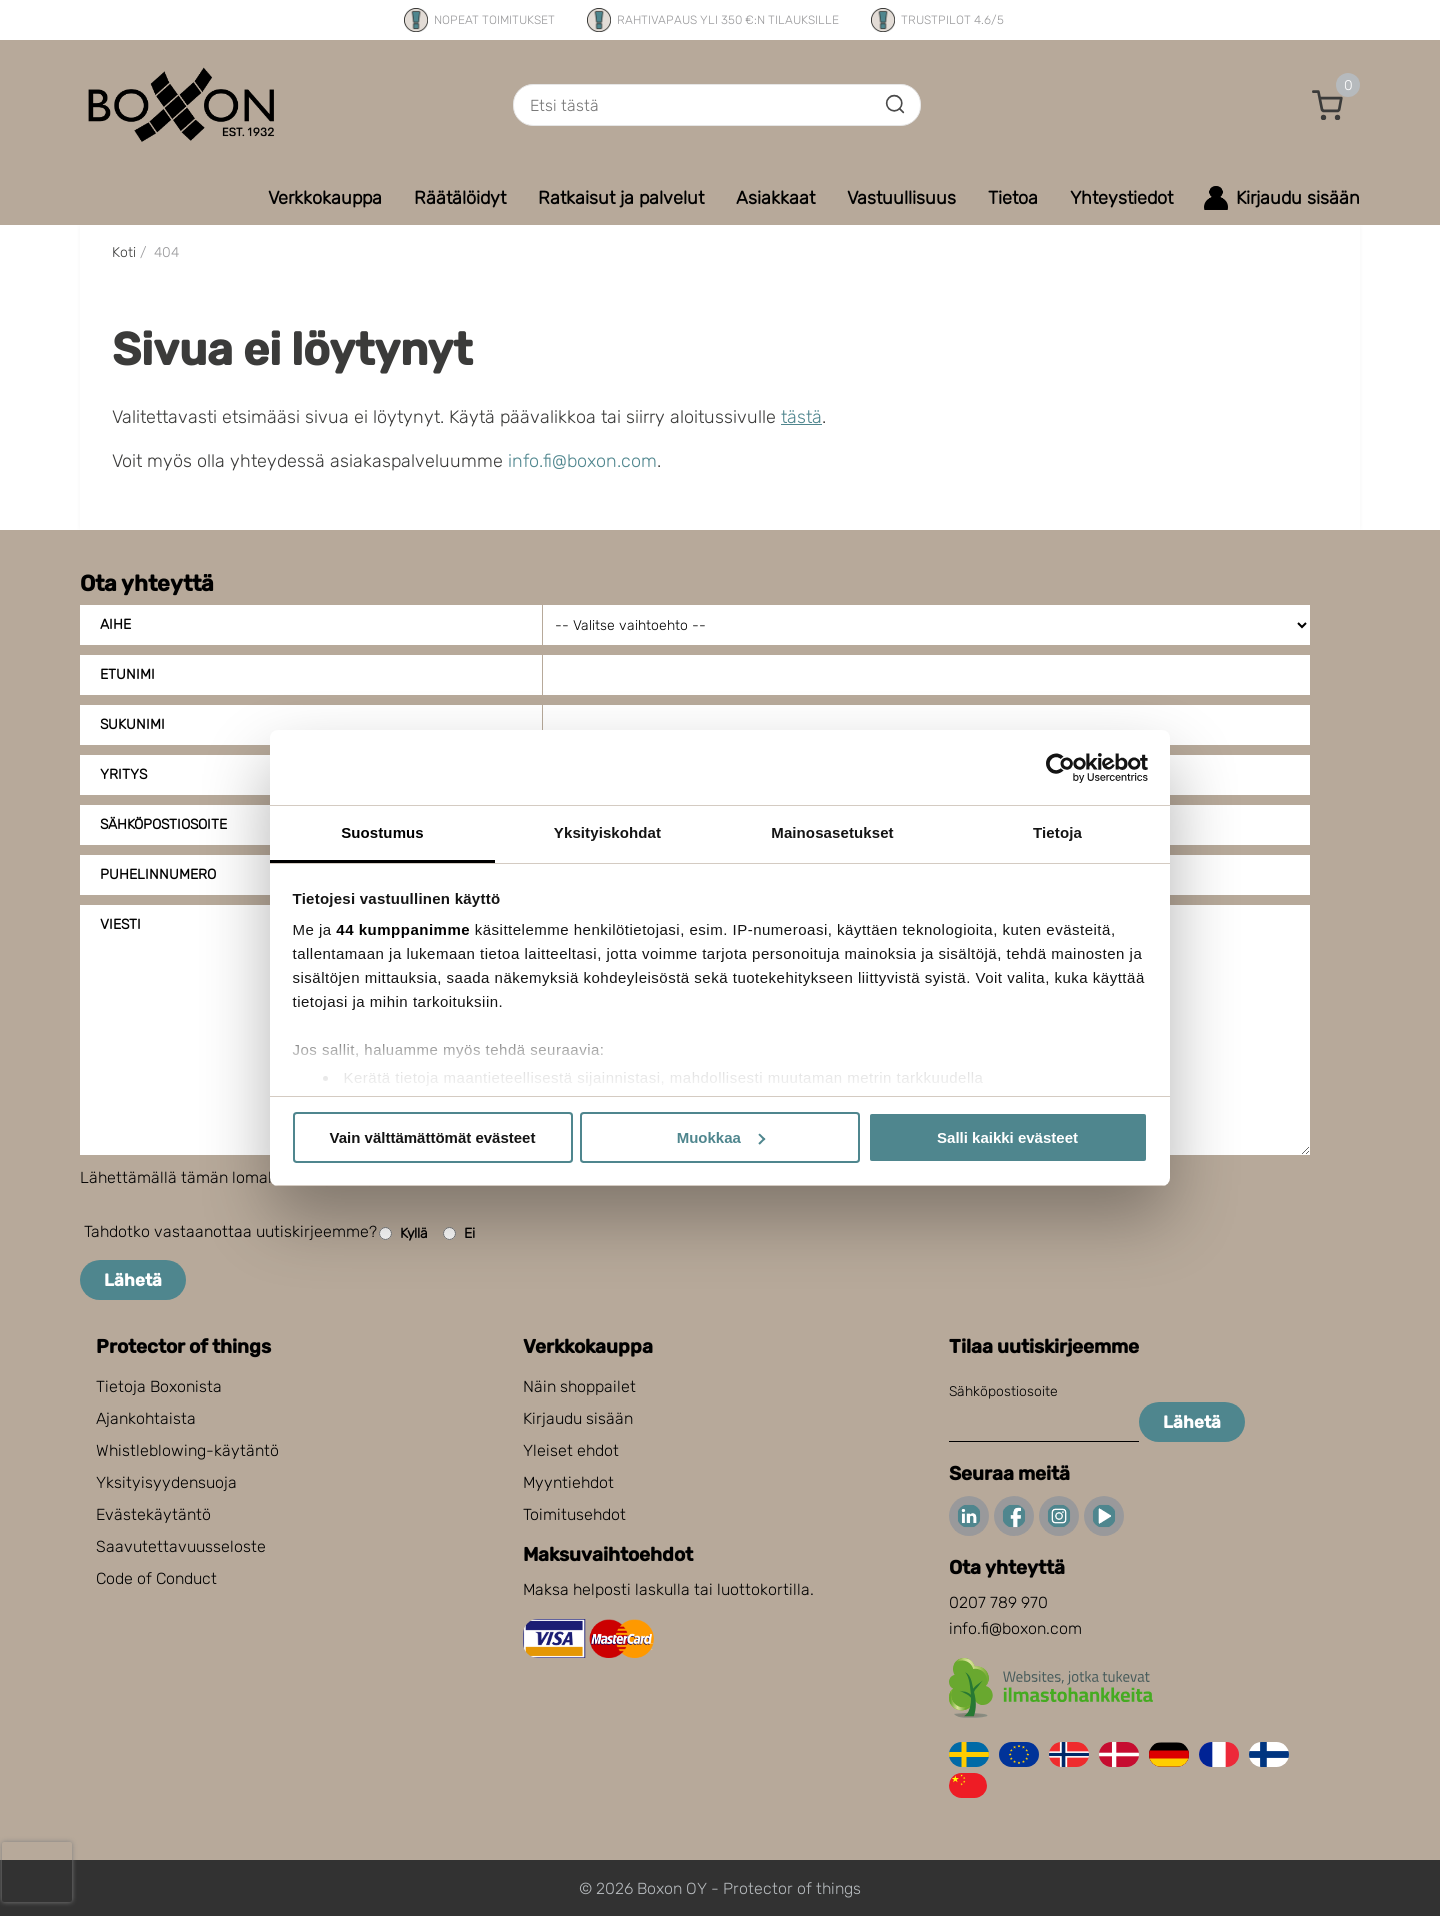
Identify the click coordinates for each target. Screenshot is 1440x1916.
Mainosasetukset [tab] (832, 832)
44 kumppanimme (403, 929)
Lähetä (133, 1280)
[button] (1328, 105)
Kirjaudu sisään (578, 1418)
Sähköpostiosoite (1003, 1391)
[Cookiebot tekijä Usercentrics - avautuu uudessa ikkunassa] (1060, 768)
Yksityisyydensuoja (166, 1482)
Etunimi (127, 674)
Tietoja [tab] (1057, 832)
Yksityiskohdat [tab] (607, 832)
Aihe (115, 624)
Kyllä (403, 1233)
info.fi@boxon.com (582, 461)
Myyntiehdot (568, 1482)
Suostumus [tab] (382, 832)
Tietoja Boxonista (159, 1386)
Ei (459, 1233)
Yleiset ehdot (571, 1450)
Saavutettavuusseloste (181, 1546)
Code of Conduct (156, 1578)
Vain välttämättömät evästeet (433, 1137)
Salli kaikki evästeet (1007, 1137)
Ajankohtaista (146, 1418)
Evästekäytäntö (153, 1514)
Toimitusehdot (574, 1514)
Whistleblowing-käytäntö (187, 1450)
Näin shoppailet (579, 1386)
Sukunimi (132, 724)
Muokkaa (721, 1137)
